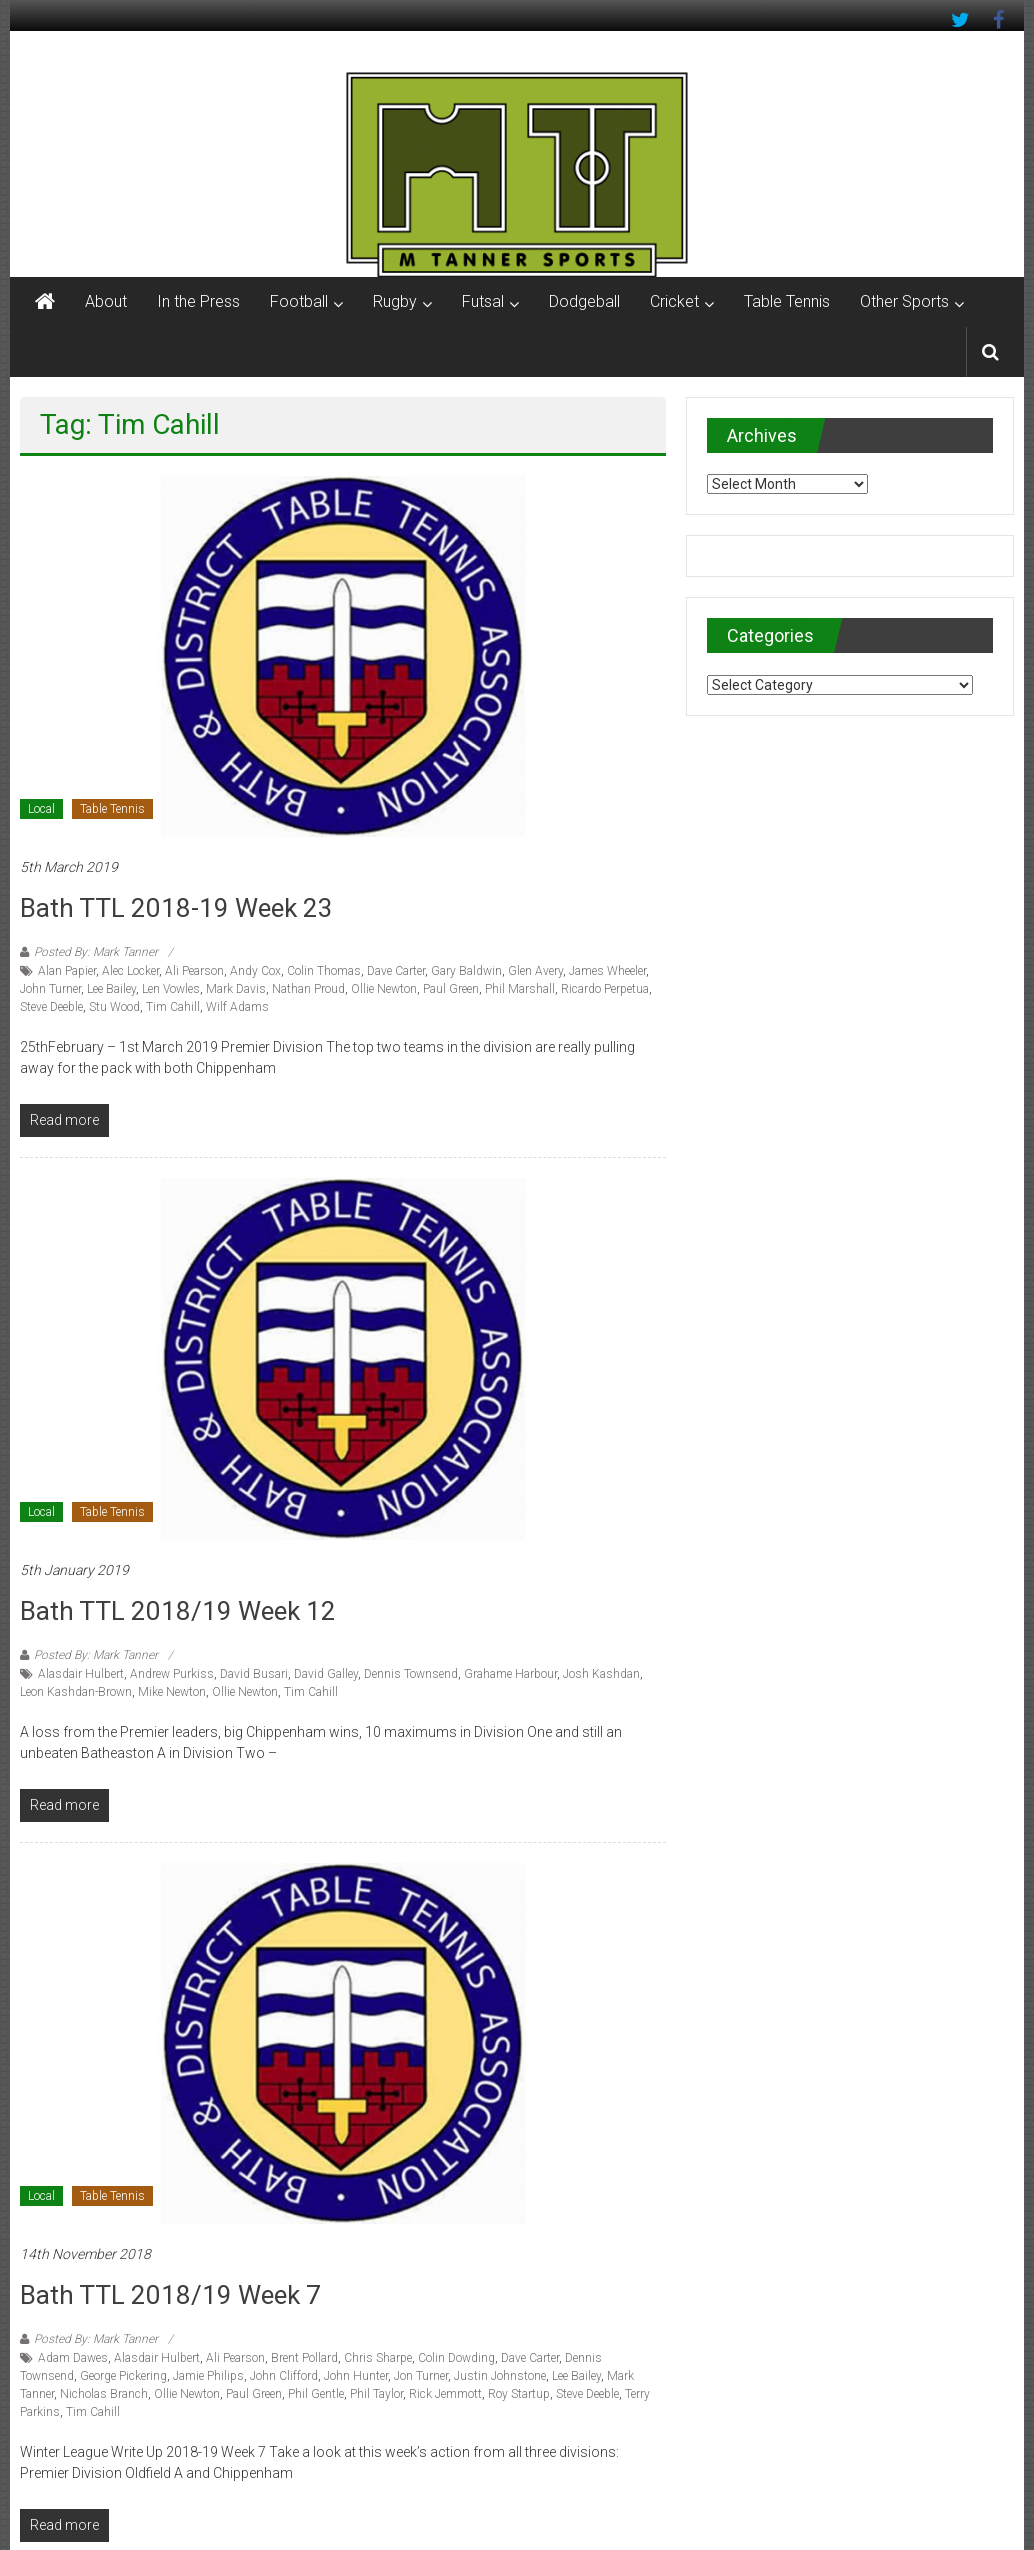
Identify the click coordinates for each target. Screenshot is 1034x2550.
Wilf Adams (237, 1007)
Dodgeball (584, 301)
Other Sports (904, 301)
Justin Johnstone (500, 2376)
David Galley (326, 1674)
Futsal (483, 301)
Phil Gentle (316, 2394)
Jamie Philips (208, 2376)
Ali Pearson (194, 971)
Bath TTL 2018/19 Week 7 (170, 2295)
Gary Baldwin (466, 971)
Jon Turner (421, 2376)
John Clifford (284, 2376)
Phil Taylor (376, 2394)
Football (299, 301)
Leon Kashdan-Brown (76, 1692)
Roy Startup (519, 2394)
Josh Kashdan (601, 1674)
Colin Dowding (456, 2358)
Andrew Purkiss (172, 1674)
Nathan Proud (308, 989)
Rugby (395, 301)
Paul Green (451, 989)
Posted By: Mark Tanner (96, 952)
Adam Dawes (73, 2358)
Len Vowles (171, 989)
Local (41, 809)
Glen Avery (535, 971)
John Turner (50, 989)
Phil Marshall (520, 989)
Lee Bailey (111, 989)
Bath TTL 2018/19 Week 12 (178, 1611)
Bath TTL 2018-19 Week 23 (176, 908)
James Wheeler (607, 971)
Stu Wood (114, 1007)
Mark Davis (236, 989)
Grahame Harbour (510, 1674)
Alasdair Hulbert (81, 1674)
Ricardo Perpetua (605, 989)
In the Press (198, 301)
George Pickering (123, 2376)
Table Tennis (787, 301)
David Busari (254, 1674)
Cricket (674, 301)
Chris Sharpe (378, 2358)
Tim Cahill (173, 1007)
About (106, 301)
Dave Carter (396, 971)
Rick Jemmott (445, 2394)
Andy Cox (255, 971)
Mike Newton (172, 1692)
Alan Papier (67, 971)
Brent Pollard (304, 2358)
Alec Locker (130, 971)
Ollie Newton (384, 989)
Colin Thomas (324, 971)
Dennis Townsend (411, 1674)
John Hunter (356, 2376)
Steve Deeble (51, 1007)
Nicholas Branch (104, 2394)
